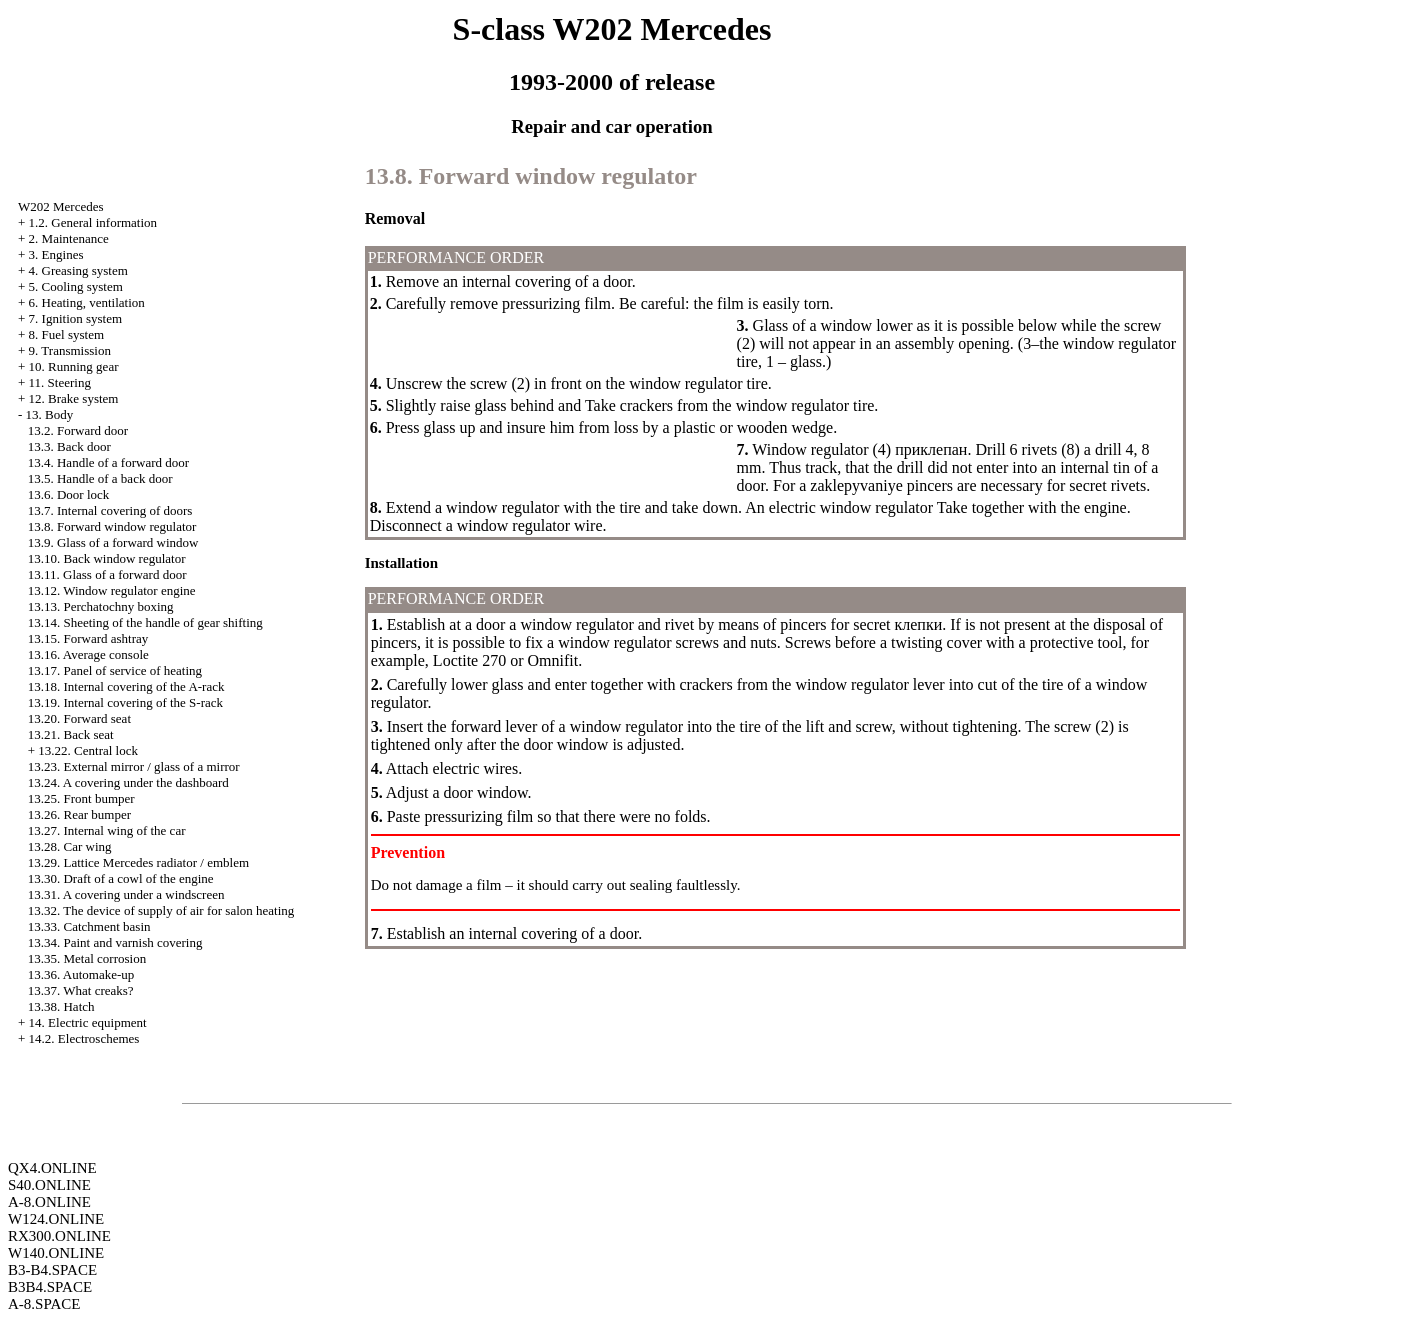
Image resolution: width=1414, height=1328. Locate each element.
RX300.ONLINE (59, 1236)
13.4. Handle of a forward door (108, 462)
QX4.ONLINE (52, 1168)
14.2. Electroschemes (84, 1038)
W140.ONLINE (56, 1253)
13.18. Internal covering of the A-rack (126, 686)
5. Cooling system (76, 286)
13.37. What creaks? (81, 990)
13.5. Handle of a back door (100, 478)
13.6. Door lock (69, 494)
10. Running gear (74, 366)
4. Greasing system (78, 270)
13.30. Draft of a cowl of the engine (121, 878)
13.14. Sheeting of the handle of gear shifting (145, 622)
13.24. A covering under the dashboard (128, 782)
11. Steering (60, 382)
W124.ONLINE (56, 1219)
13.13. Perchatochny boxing (101, 606)
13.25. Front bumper (81, 798)
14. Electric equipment (88, 1022)
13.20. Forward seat (79, 718)
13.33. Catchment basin (89, 926)
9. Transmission (70, 350)
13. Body (50, 414)
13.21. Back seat (71, 734)
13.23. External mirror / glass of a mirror (134, 766)
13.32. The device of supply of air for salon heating (161, 910)
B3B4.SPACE (50, 1287)
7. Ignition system (76, 318)
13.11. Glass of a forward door (107, 574)
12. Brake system (74, 398)
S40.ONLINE (49, 1185)
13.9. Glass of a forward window (113, 542)
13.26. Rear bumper (79, 814)
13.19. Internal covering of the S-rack (125, 702)
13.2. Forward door (78, 430)
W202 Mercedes (61, 206)
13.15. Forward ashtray (88, 638)
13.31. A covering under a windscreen (126, 894)
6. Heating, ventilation (87, 302)
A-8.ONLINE (49, 1202)
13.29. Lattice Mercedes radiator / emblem (138, 862)
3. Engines (56, 254)
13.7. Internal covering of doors (110, 510)
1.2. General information (93, 222)
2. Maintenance (69, 238)
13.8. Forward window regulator (112, 526)
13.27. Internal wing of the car (107, 830)
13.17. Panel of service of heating (115, 670)
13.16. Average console (88, 654)
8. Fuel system (66, 334)
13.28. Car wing (70, 846)
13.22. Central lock (88, 750)
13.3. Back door (69, 446)
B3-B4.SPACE (52, 1270)
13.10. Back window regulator (107, 558)
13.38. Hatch (61, 1006)
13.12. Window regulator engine (112, 590)
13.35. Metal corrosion (87, 958)
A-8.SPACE (44, 1304)
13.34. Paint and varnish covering (115, 942)
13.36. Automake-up (81, 974)
